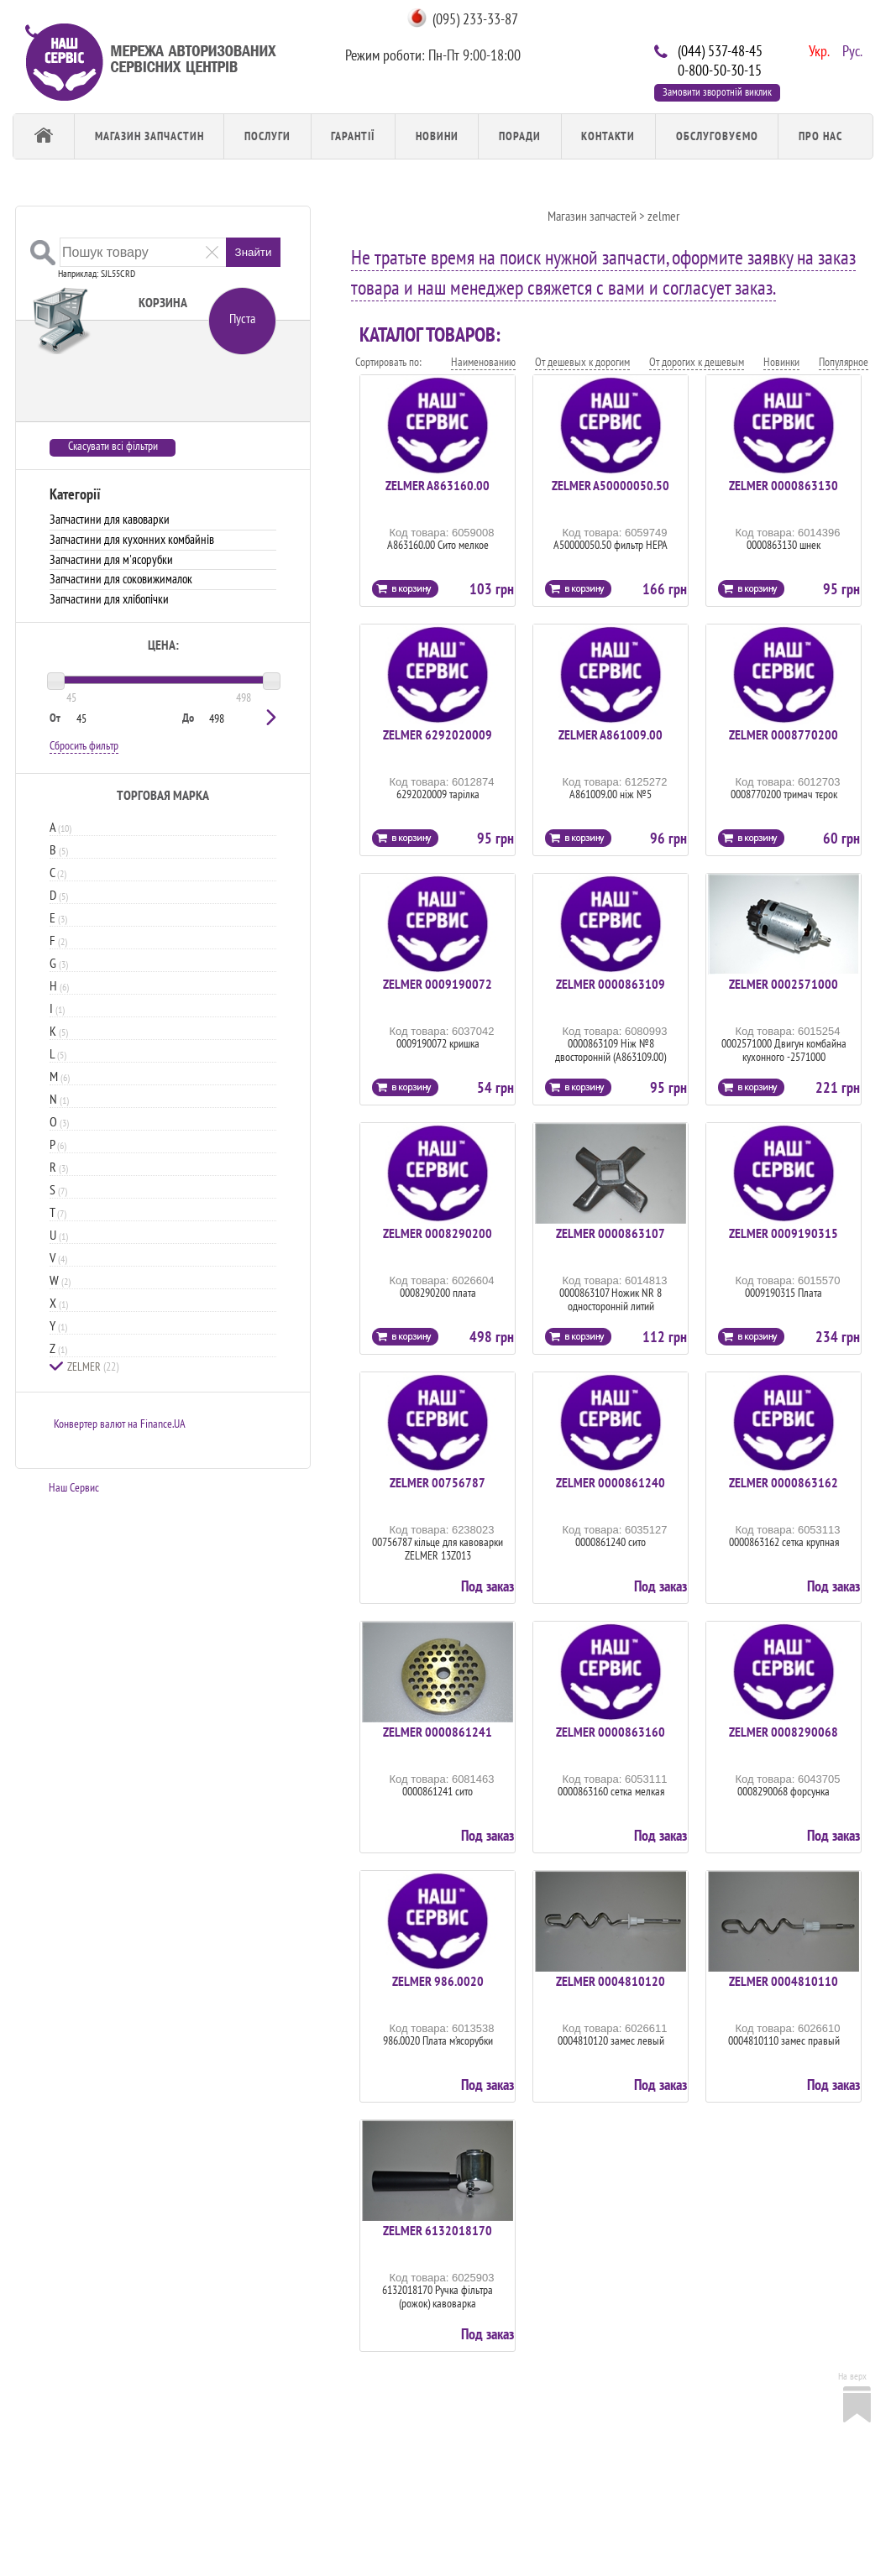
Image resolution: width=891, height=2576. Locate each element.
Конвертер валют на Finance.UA (120, 1423)
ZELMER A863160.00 (437, 485)
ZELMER (92, 1367)
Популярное (843, 361)
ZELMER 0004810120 (610, 1980)
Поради (520, 136)
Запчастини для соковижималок (121, 579)
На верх (852, 2376)
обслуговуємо (717, 136)
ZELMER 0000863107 (610, 1233)
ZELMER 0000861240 (610, 1482)
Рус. (850, 49)
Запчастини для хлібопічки (109, 599)
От (55, 717)
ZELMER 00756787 (437, 1482)
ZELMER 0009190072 (437, 983)
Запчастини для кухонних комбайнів (132, 539)
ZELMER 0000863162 (783, 1482)
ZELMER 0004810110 (783, 1980)
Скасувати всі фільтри (113, 446)
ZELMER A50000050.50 (610, 485)
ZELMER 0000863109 (610, 983)
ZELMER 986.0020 (438, 1980)
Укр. (817, 49)
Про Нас (820, 136)
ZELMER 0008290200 (437, 1233)
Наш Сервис (74, 1487)
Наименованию (483, 361)
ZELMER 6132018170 (437, 2230)
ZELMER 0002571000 (783, 983)
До (188, 717)
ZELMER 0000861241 (437, 1731)
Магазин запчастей (592, 215)
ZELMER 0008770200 (783, 734)
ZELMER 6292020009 (437, 734)
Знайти (253, 252)
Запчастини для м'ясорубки (111, 559)
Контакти (608, 136)
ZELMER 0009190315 (783, 1233)
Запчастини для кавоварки (110, 519)
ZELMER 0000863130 (783, 485)
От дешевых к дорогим (582, 361)
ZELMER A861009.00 (610, 734)
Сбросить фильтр (84, 745)
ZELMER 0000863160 (610, 1731)
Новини (437, 136)
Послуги (267, 136)
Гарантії (353, 136)
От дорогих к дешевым (696, 361)
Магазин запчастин (149, 136)
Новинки (781, 361)
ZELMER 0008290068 (783, 1731)
